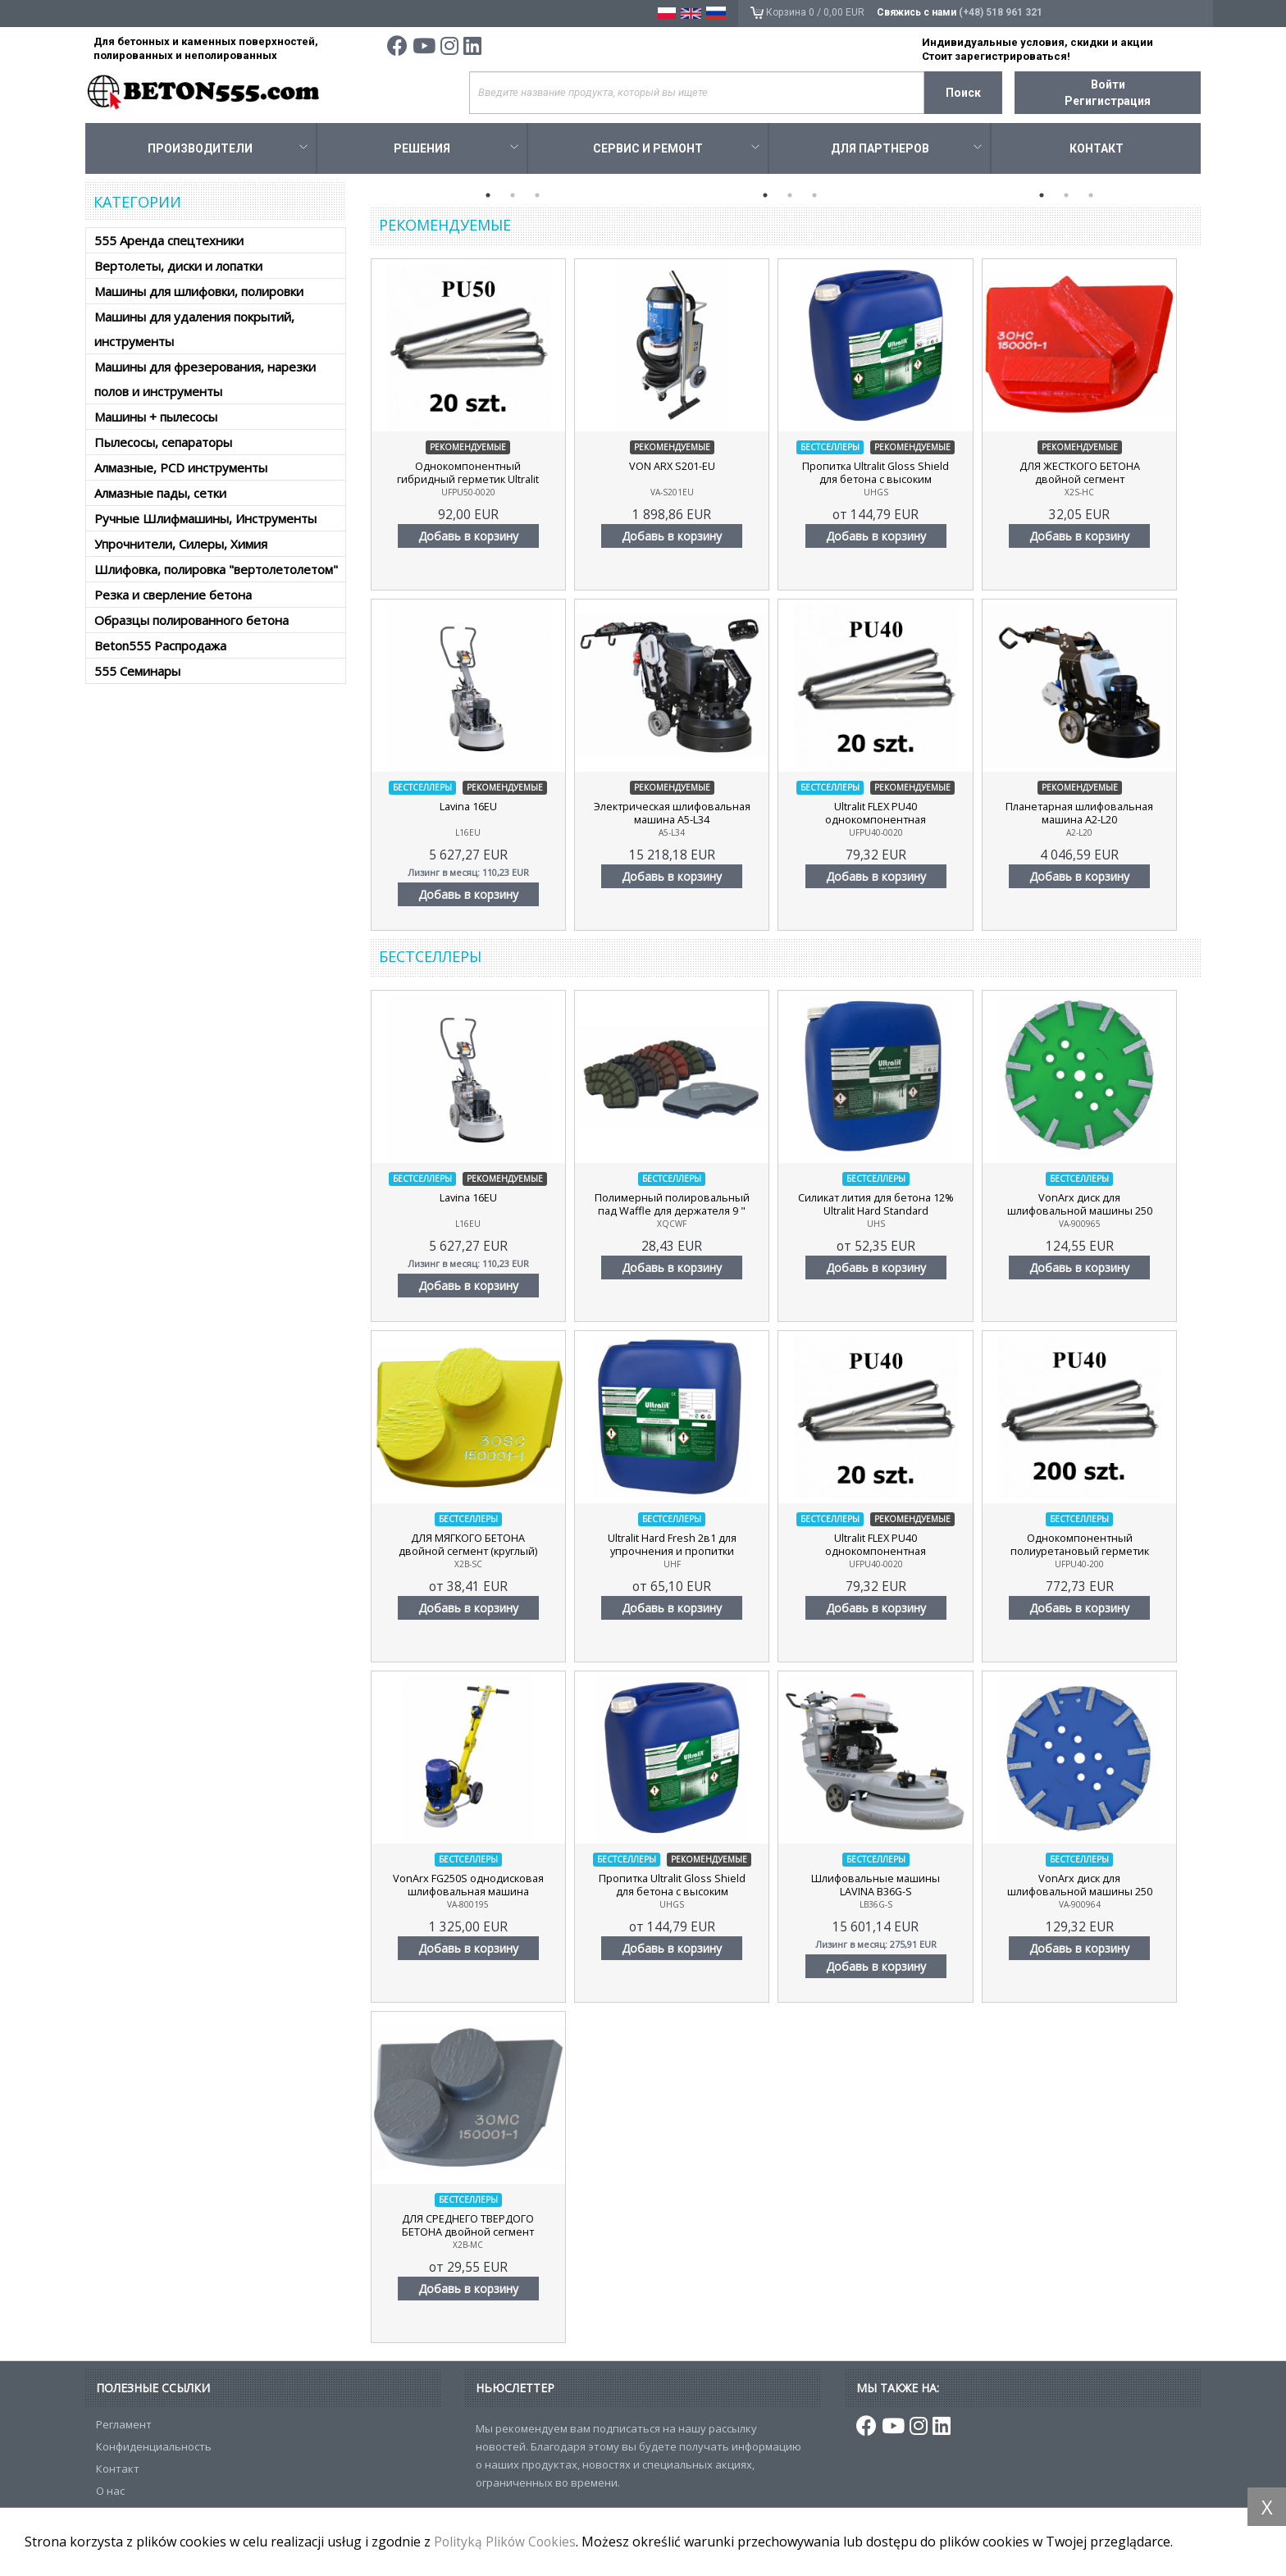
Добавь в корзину (471, 537)
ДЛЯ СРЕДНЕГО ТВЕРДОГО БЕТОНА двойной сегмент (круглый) (470, 2235)
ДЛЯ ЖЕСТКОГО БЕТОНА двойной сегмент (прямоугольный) (1099, 482)
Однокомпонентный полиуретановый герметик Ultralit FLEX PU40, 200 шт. (1099, 1554)
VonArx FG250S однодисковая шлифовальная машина (471, 1888)
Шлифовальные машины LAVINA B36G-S (889, 1888)
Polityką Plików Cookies (506, 2542)
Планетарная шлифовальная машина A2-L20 (1099, 816)
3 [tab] (537, 197)
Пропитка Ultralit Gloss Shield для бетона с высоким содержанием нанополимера (889, 482)
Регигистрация (1108, 100)
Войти (1108, 84)
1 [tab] (488, 197)
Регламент (124, 2426)
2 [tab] (512, 197)
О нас (110, 2493)
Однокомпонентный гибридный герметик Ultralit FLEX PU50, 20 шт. (471, 482)
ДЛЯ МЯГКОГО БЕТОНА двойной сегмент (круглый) (471, 1547)
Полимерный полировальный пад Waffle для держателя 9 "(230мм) (681, 1213)
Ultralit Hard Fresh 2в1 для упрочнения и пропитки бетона (680, 1554)
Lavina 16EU (471, 809)
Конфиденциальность (154, 2449)
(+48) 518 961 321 (1000, 12)
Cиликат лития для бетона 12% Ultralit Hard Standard (889, 1207)
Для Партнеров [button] (906, 150)
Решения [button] (456, 150)
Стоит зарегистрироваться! (996, 56)
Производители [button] (227, 150)
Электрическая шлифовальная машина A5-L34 (681, 816)
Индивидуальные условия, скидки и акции (1037, 42)
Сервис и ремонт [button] (676, 150)
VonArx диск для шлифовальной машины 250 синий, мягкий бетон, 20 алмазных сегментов (1099, 1894)
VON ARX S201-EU (680, 469)
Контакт (1096, 150)
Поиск (963, 92)
